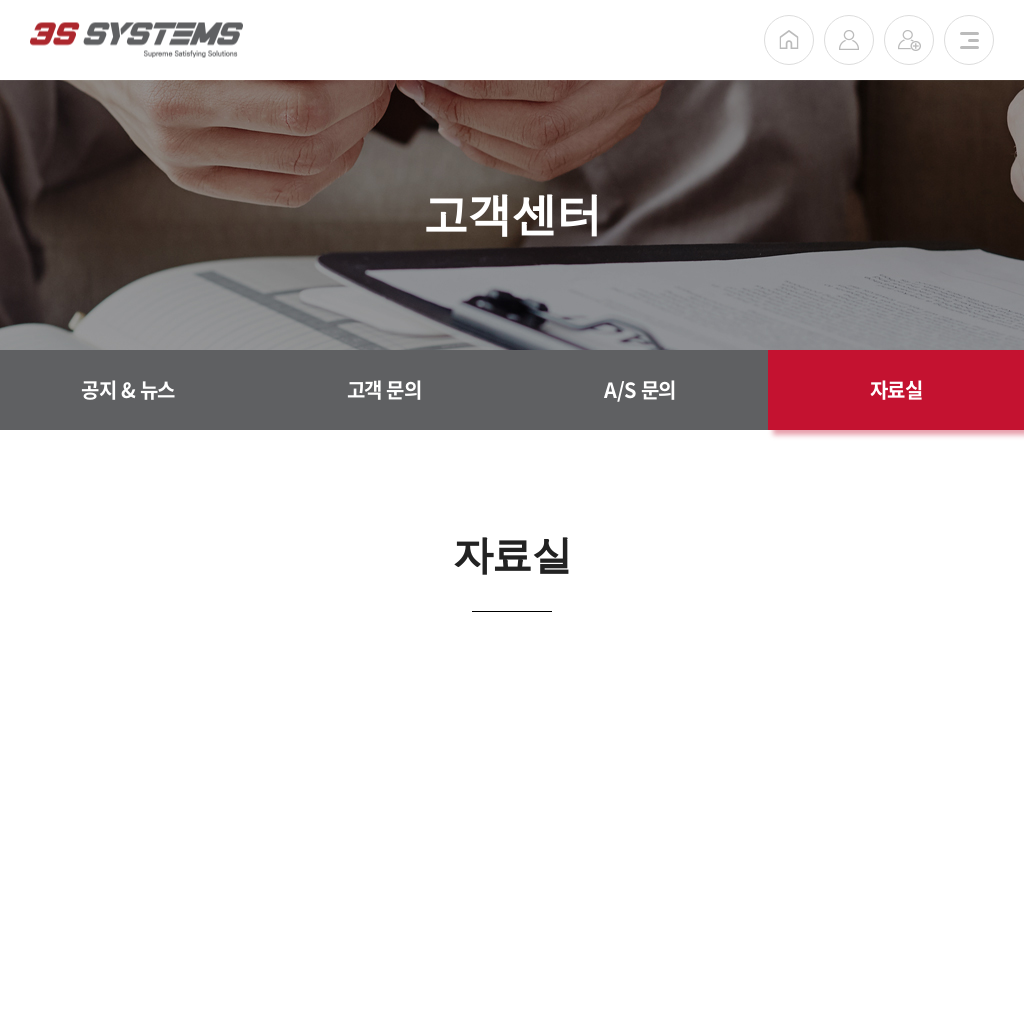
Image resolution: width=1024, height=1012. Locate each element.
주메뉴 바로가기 (0, 0)
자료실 (896, 389)
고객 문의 (384, 389)
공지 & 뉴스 (128, 389)
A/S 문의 (639, 389)
